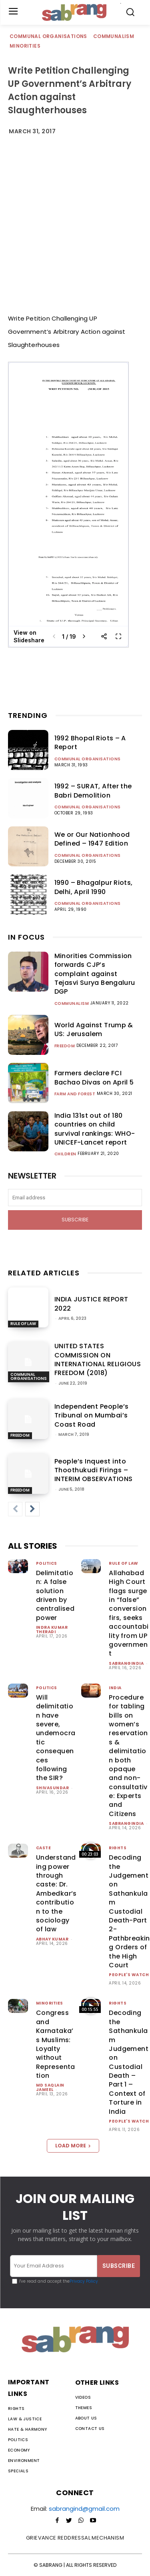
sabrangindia (126, 1663)
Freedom (64, 1046)
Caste (43, 1848)
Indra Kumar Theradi (52, 1629)
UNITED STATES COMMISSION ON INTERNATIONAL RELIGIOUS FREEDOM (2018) (97, 1359)
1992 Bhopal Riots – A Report (90, 743)
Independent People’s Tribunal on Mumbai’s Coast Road (91, 1415)
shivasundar (52, 1788)
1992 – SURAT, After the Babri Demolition (93, 791)
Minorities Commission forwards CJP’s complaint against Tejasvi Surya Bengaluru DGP (94, 973)
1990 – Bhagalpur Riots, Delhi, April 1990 (93, 887)
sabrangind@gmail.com (84, 2508)
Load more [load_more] (73, 2145)
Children (65, 1154)
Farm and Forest (75, 1094)
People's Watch (129, 1975)
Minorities (25, 46)
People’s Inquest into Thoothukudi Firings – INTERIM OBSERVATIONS (93, 1470)
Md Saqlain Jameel (50, 2087)
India (115, 1688)
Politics (46, 1563)
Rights (117, 1848)
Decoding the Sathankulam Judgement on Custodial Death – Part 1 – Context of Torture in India (128, 2062)
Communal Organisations (49, 36)
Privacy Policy (84, 2281)
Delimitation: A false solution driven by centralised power (55, 1595)
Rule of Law (23, 1324)
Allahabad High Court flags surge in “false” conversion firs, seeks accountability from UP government (128, 1613)
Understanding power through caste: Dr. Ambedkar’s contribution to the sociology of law (56, 1893)
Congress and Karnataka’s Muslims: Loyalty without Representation (55, 2044)
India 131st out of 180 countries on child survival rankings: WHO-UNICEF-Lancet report (94, 1129)
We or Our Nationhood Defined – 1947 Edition (92, 839)
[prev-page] (15, 1509)
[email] (75, 1197)
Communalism (114, 36)
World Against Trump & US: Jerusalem (93, 1029)
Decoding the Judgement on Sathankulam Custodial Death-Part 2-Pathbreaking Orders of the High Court (129, 1911)
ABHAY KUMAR (52, 1939)
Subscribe (75, 1219)
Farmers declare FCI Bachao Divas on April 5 (94, 1077)
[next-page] (32, 1509)
